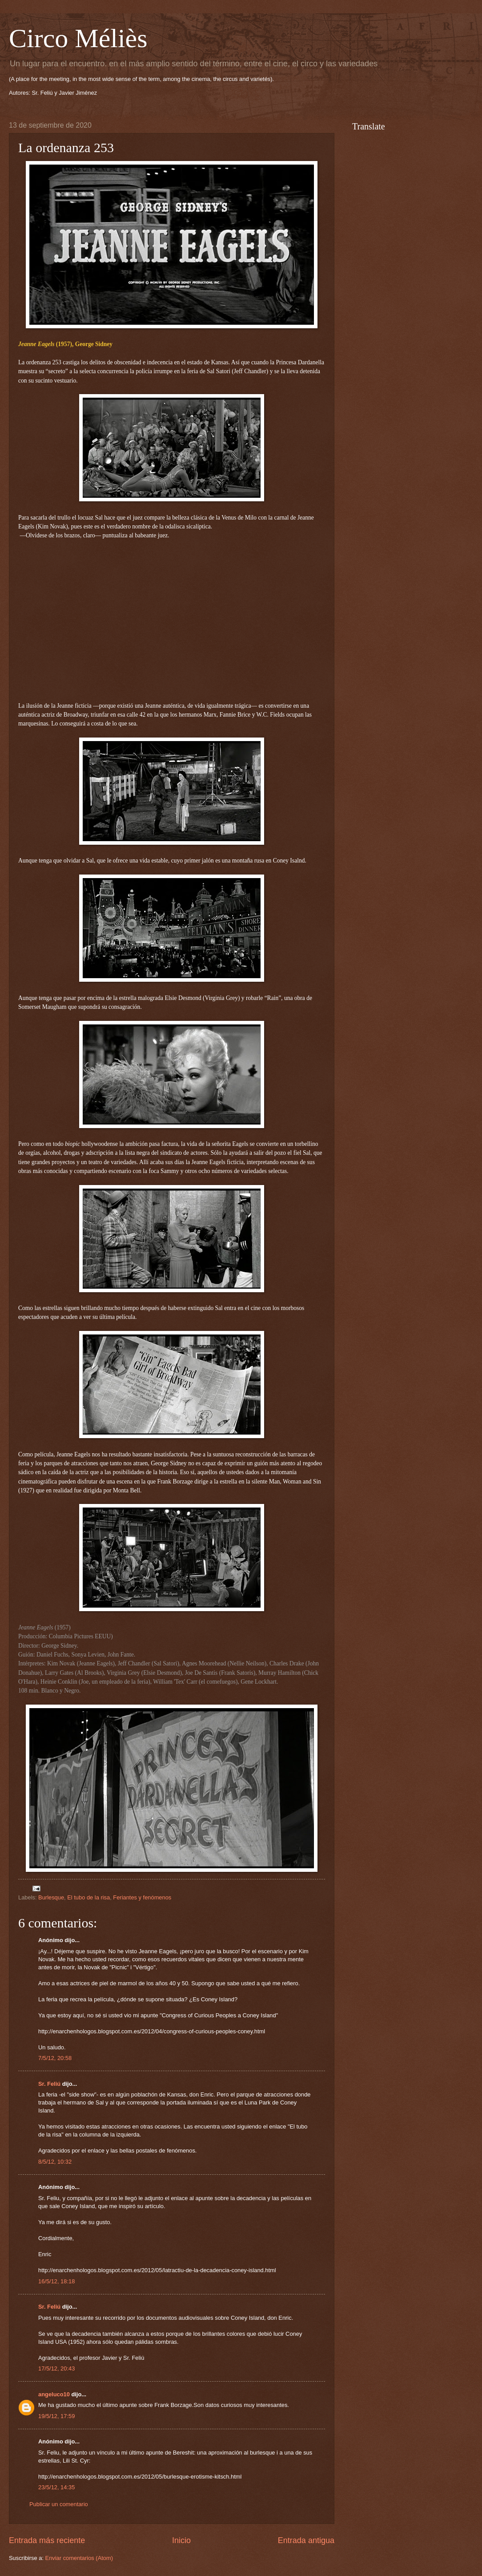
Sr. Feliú (49, 2083)
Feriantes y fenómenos (142, 1897)
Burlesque (51, 1897)
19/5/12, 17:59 (56, 2416)
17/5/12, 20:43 (56, 2368)
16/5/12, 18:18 (56, 2281)
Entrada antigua (306, 2540)
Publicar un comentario (58, 2504)
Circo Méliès (78, 38)
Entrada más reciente (47, 2540)
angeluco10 (54, 2394)
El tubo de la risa (88, 1897)
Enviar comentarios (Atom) (79, 2558)
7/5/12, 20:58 (55, 2058)
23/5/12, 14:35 (56, 2487)
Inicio (181, 2540)
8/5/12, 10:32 (55, 2161)
